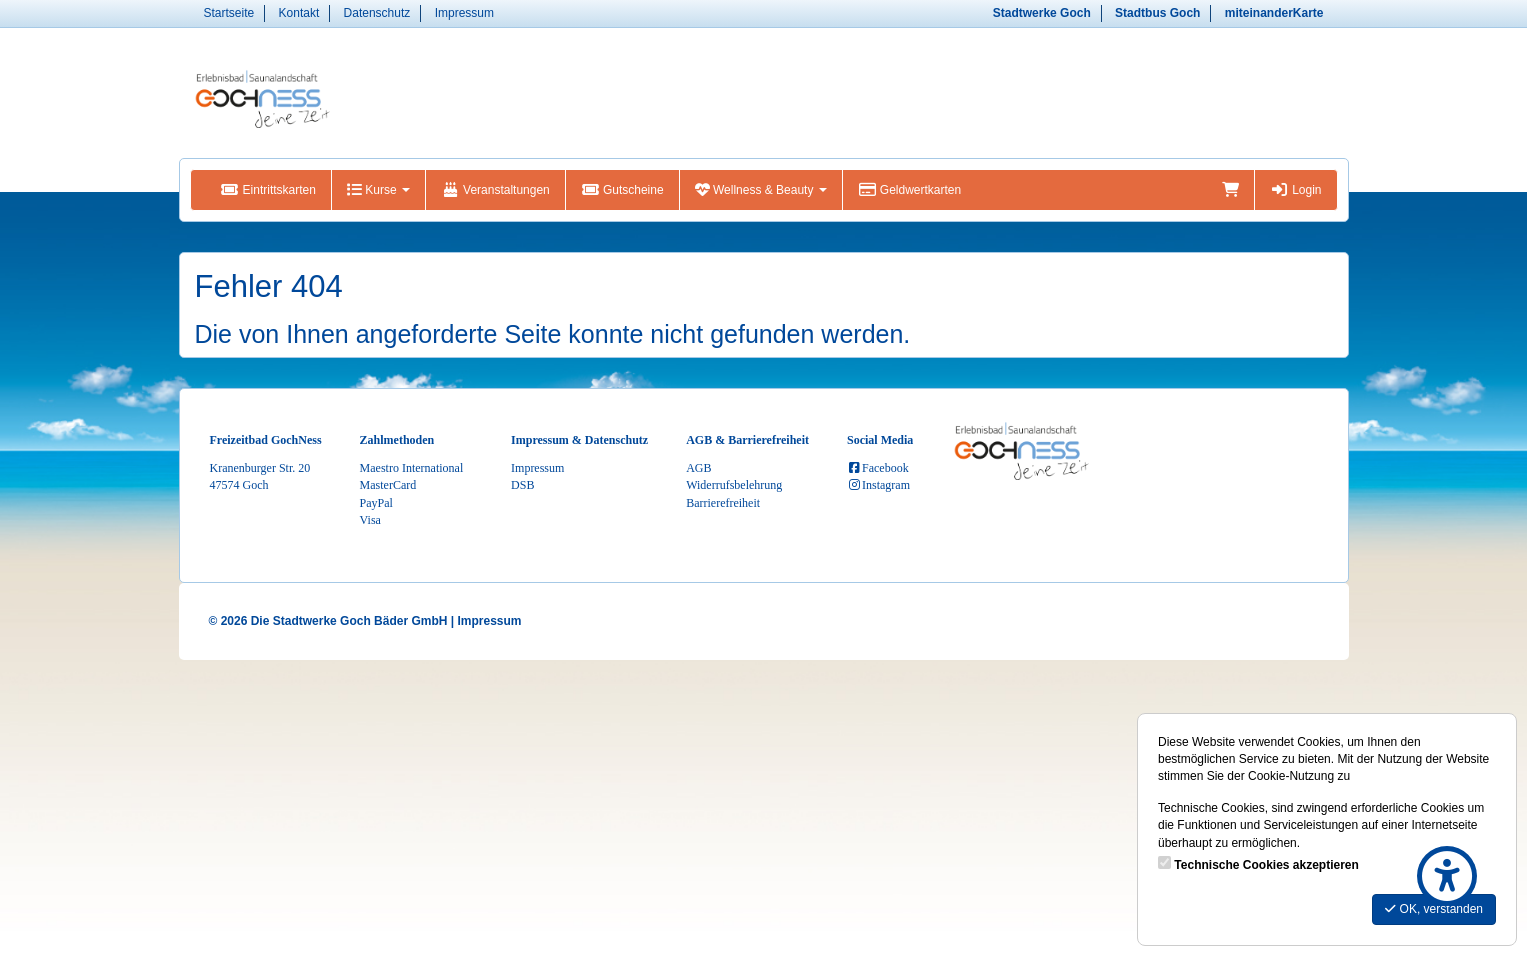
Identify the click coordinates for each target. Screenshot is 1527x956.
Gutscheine (622, 190)
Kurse (378, 190)
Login (1295, 190)
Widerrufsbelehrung (734, 485)
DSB (522, 485)
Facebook (878, 468)
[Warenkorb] (1230, 190)
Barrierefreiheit (723, 503)
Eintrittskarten (268, 190)
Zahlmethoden (397, 440)
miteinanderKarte (1274, 13)
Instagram (878, 485)
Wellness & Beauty (761, 190)
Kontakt (299, 13)
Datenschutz (377, 13)
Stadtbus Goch (1157, 13)
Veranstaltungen (495, 190)
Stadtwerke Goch (1042, 13)
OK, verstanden (1434, 909)
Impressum (464, 13)
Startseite (229, 13)
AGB (698, 468)
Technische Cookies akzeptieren (1266, 865)
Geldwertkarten (909, 190)
